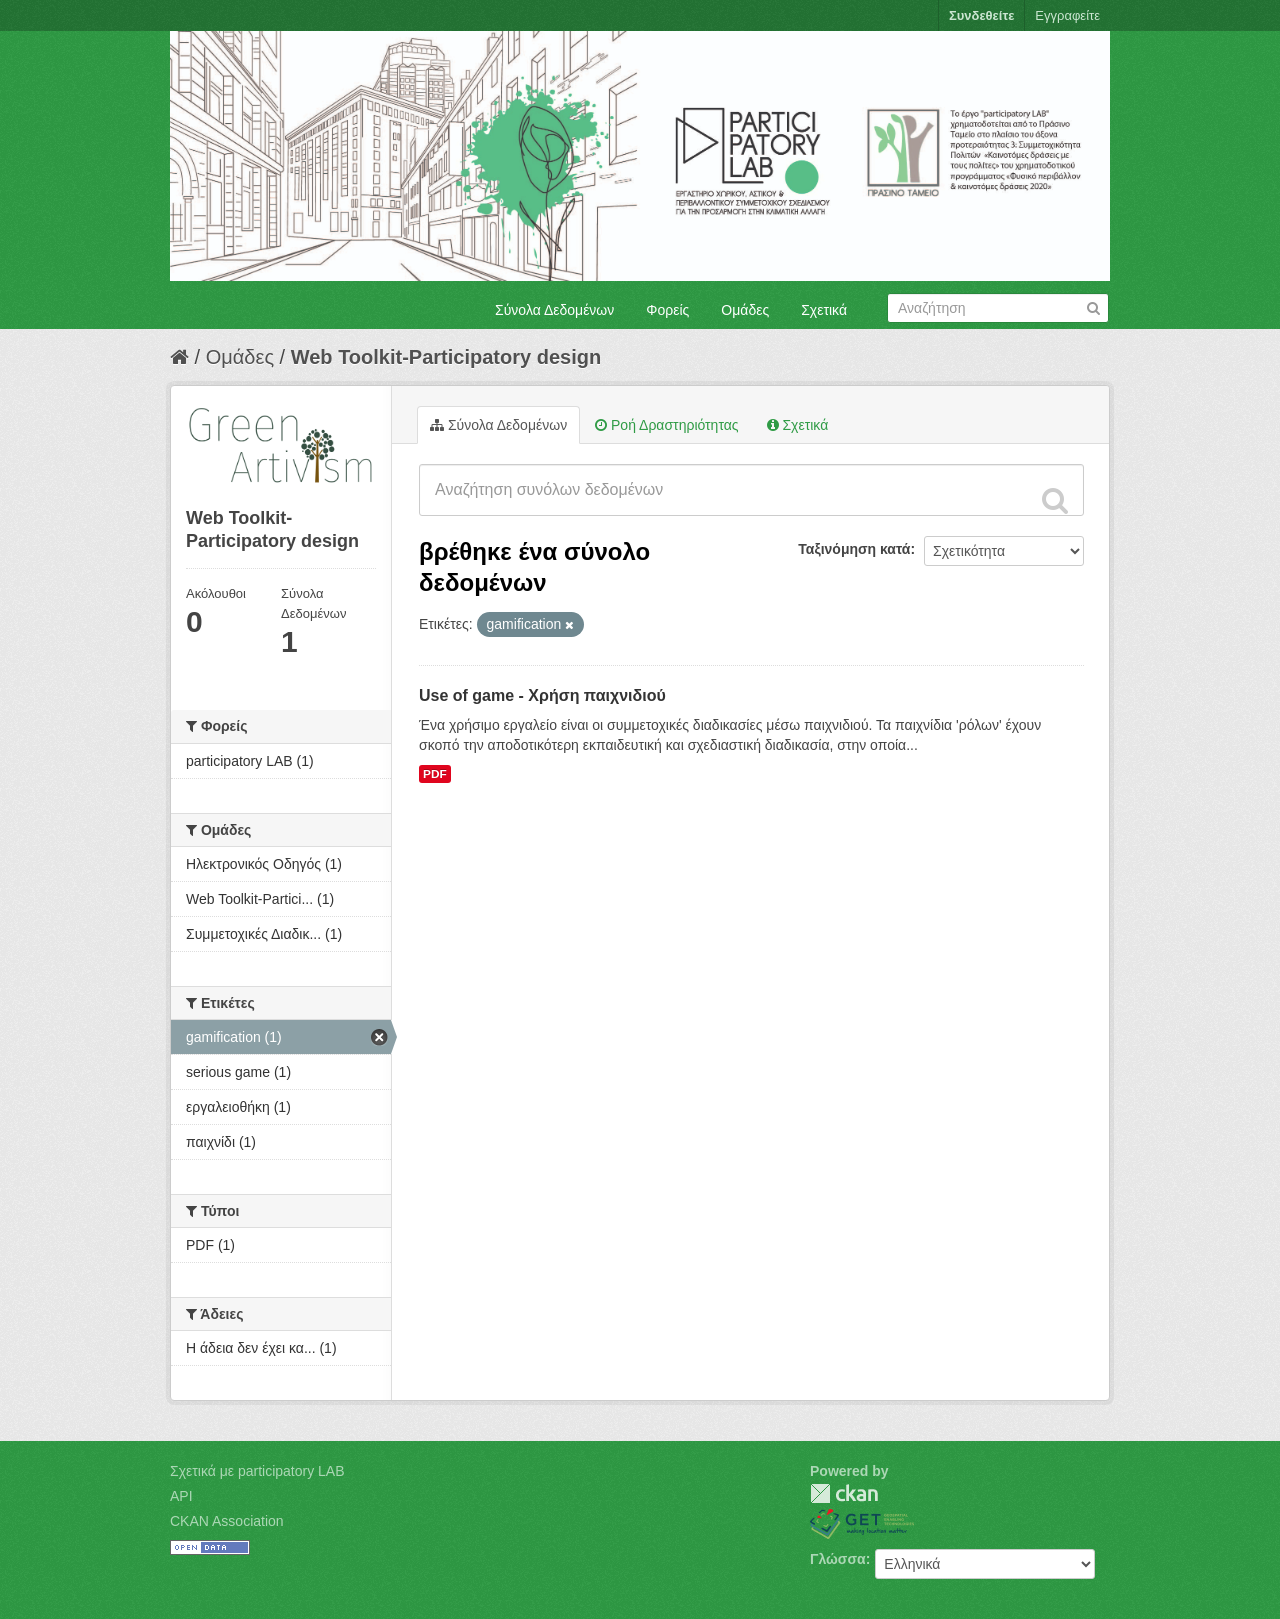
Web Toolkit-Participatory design (446, 357)
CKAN (844, 1493)
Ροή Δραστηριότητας (666, 425)
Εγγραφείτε (1067, 15)
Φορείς (667, 310)
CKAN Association (227, 1521)
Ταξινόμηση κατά (854, 549)
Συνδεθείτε (981, 15)
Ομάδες (745, 310)
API (181, 1496)
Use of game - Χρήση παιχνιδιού (542, 695)
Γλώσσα (838, 1559)
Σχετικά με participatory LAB (257, 1471)
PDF (435, 774)
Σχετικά (824, 310)
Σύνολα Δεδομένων (554, 310)
